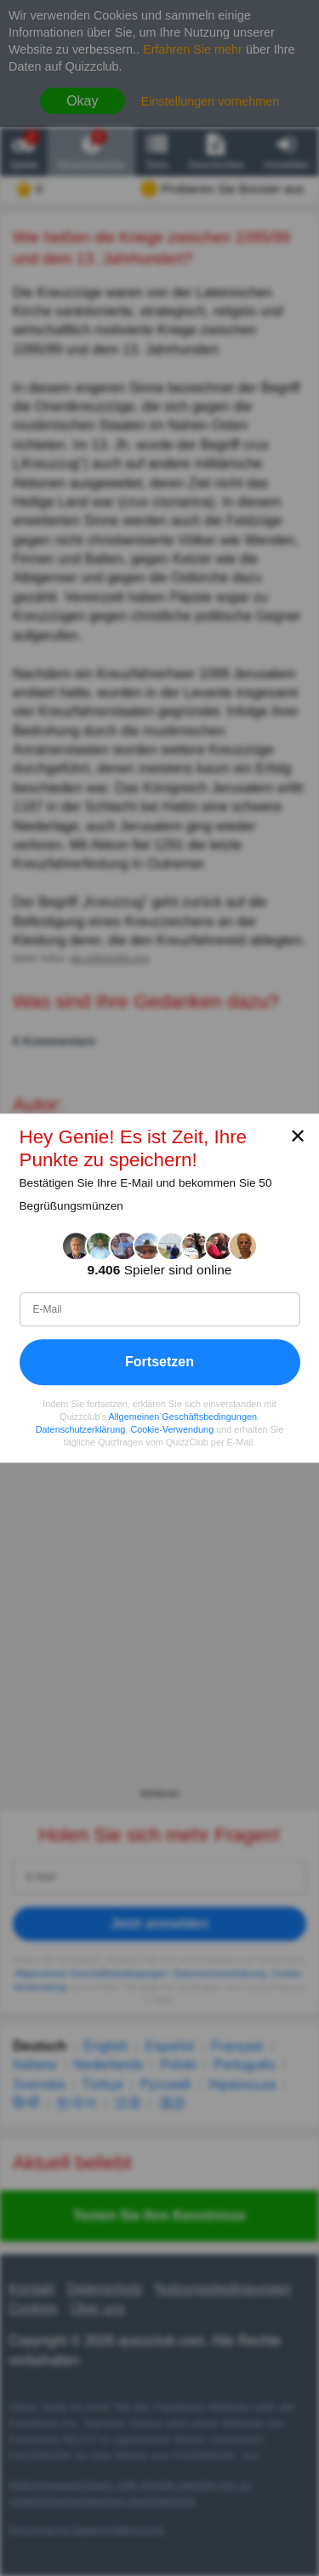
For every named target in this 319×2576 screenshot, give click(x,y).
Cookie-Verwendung (172, 1429)
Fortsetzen (159, 1361)
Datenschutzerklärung (81, 1429)
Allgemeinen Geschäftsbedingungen (183, 1416)
